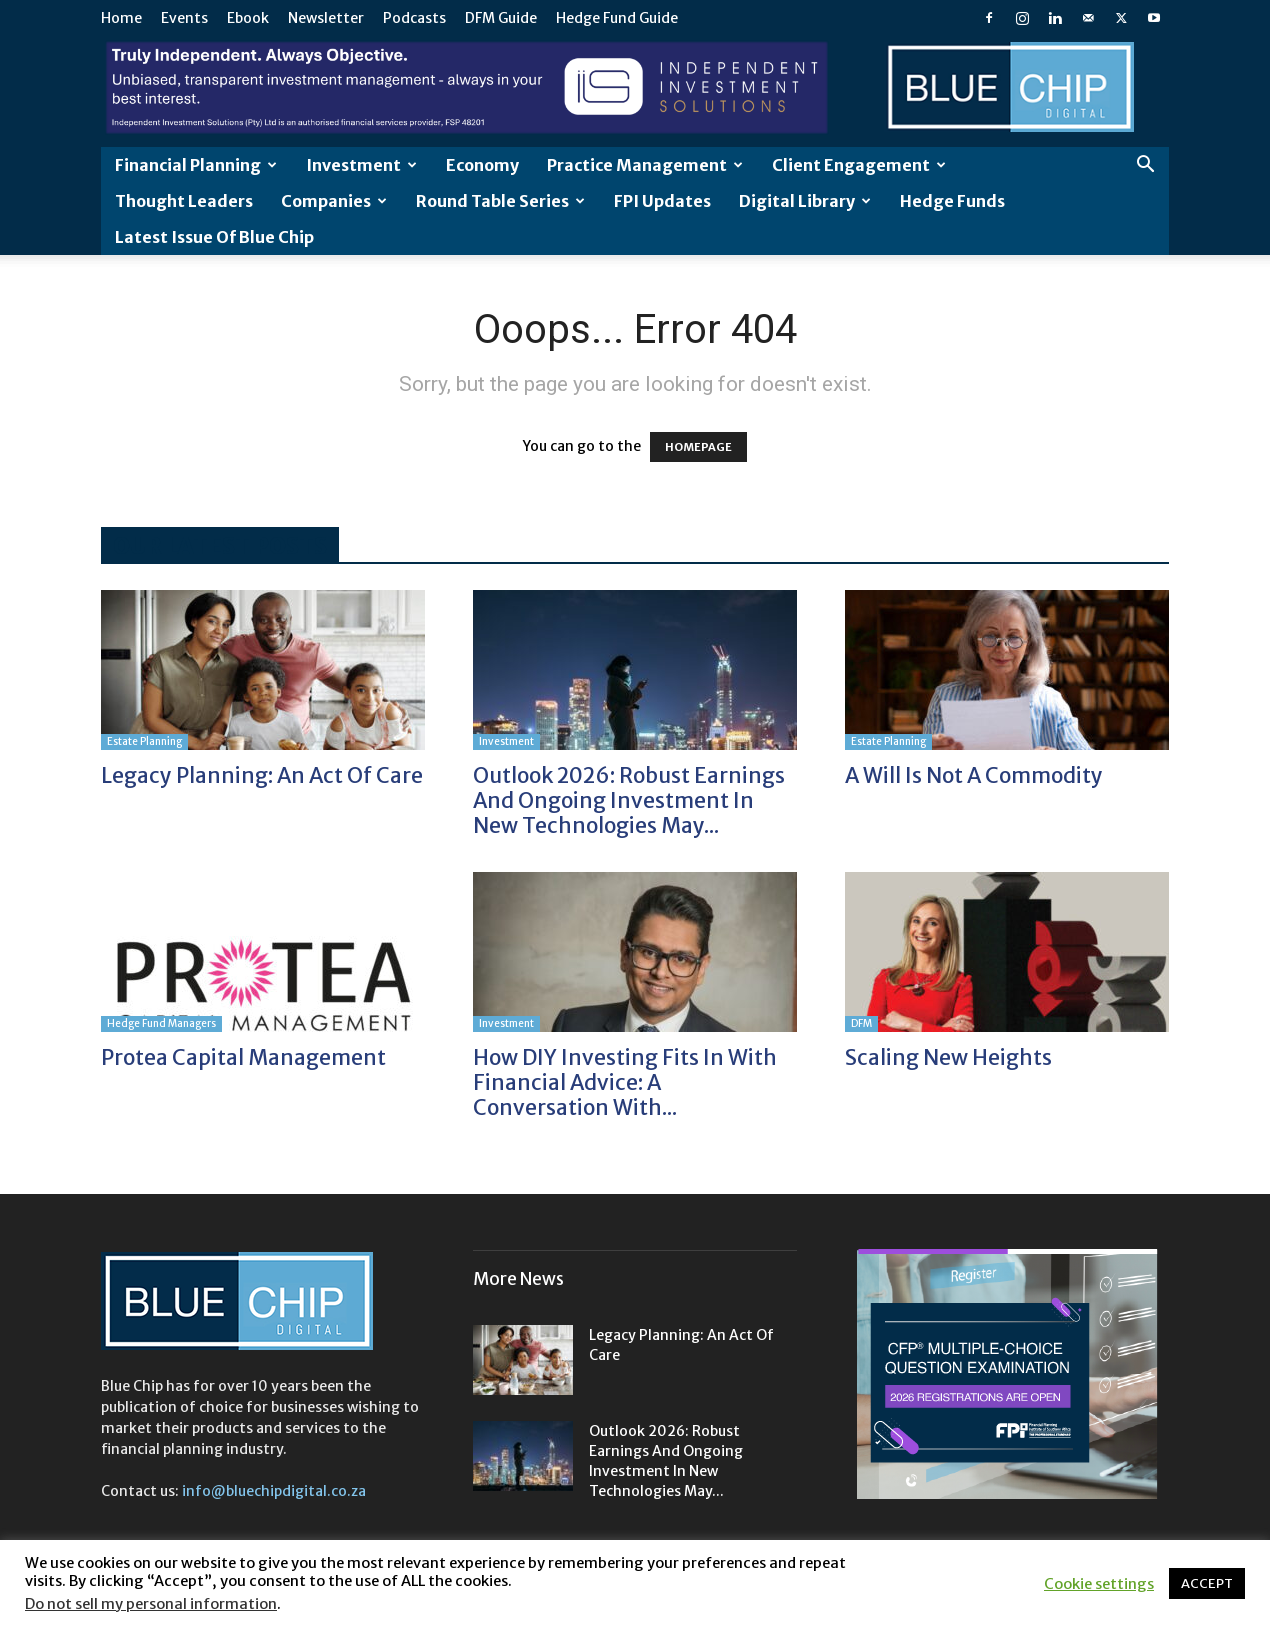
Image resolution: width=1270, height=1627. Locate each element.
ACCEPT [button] (1207, 1583)
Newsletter (326, 18)
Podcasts (414, 18)
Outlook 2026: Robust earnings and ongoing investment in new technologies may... (629, 800)
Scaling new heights (948, 1057)
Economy (482, 165)
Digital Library (805, 201)
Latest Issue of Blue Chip (214, 237)
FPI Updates (662, 201)
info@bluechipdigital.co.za (274, 1491)
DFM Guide (501, 18)
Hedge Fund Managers (161, 1023)
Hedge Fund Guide (617, 18)
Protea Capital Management (243, 1057)
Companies (334, 201)
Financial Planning (196, 165)
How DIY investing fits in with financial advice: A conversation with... (625, 1082)
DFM (861, 1023)
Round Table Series (500, 201)
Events (184, 18)
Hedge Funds (952, 201)
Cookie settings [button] (1099, 1584)
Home (121, 18)
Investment (361, 165)
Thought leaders (184, 201)
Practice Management (645, 165)
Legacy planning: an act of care (262, 775)
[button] (1145, 166)
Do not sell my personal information (151, 1604)
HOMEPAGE (698, 447)
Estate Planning (144, 741)
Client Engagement (859, 165)
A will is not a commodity (974, 775)
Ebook (248, 18)
